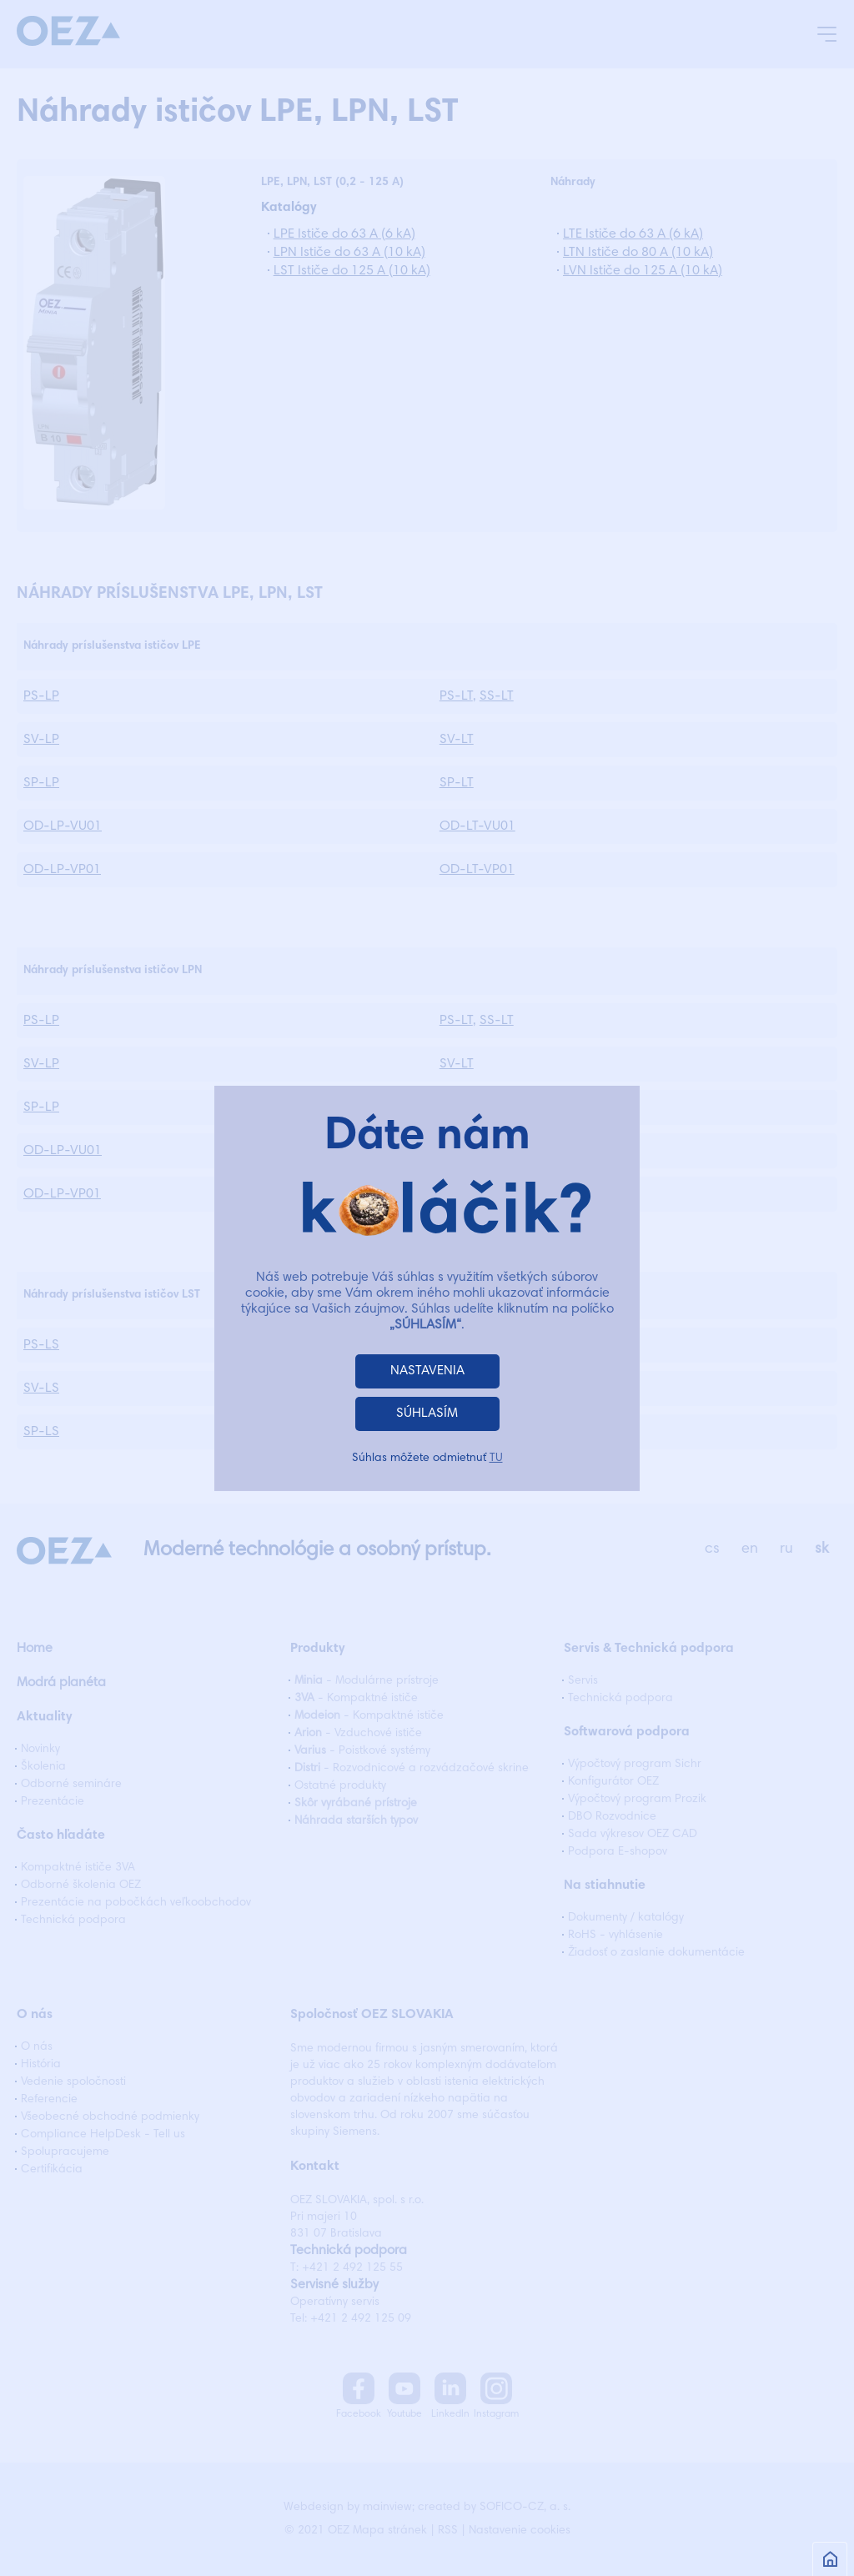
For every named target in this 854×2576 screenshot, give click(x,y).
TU (496, 1458)
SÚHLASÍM (427, 1413)
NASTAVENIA (427, 1371)
